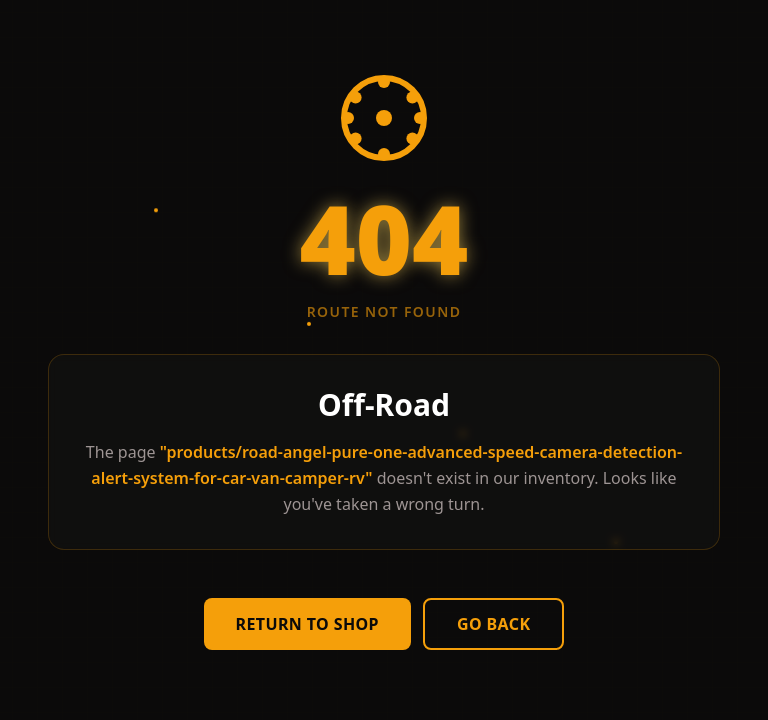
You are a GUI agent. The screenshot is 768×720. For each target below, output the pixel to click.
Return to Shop (307, 624)
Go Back (494, 624)
